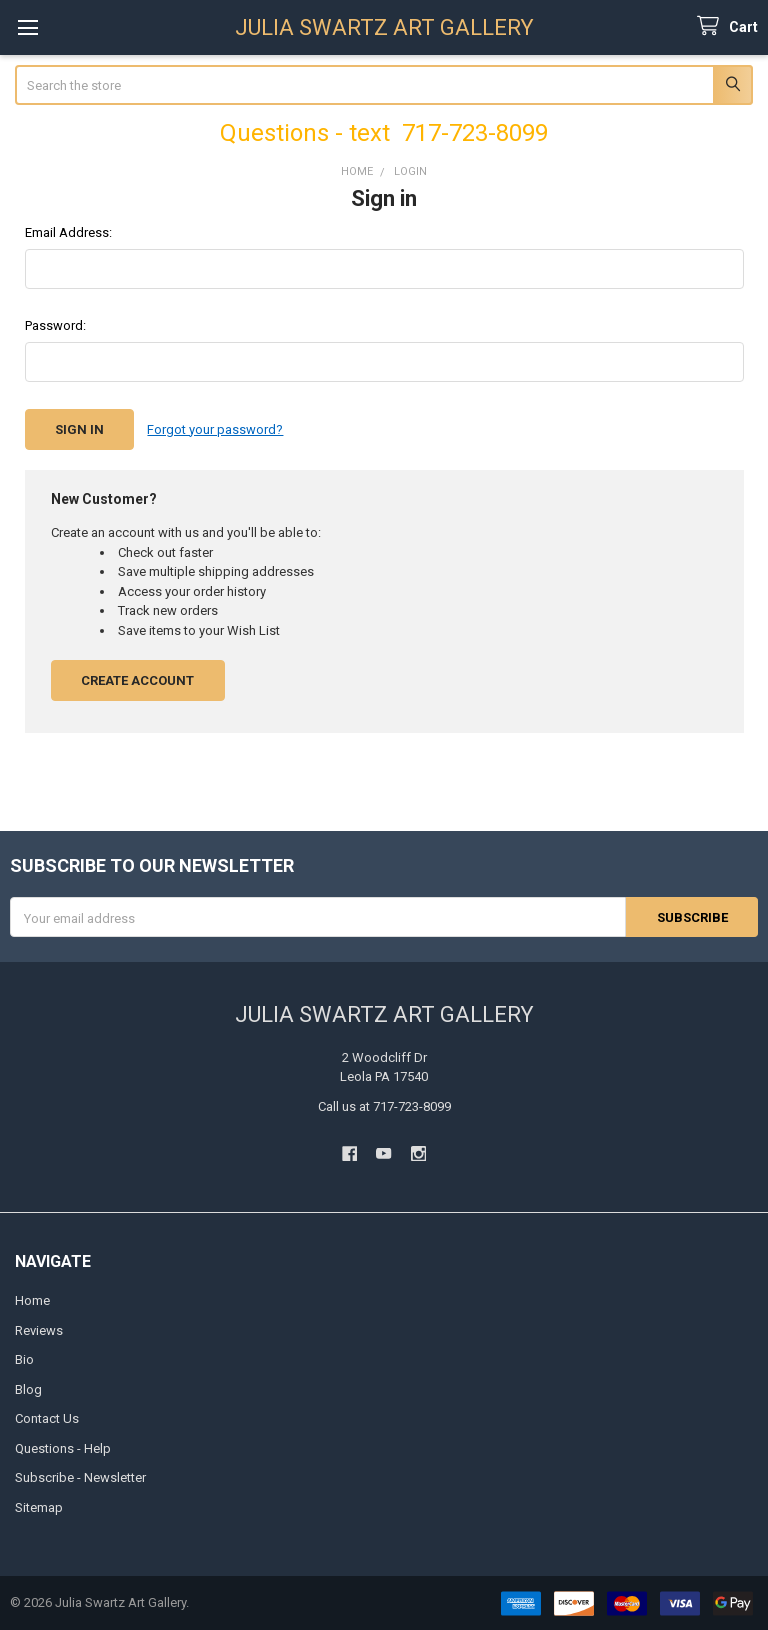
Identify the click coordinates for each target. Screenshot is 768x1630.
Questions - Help (63, 1447)
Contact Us (47, 1418)
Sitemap (39, 1506)
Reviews (39, 1329)
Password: (55, 325)
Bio (24, 1359)
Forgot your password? (215, 429)
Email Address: (68, 232)
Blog (28, 1388)
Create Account (137, 679)
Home (32, 1300)
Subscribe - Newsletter (80, 1477)
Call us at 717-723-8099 (384, 1105)
